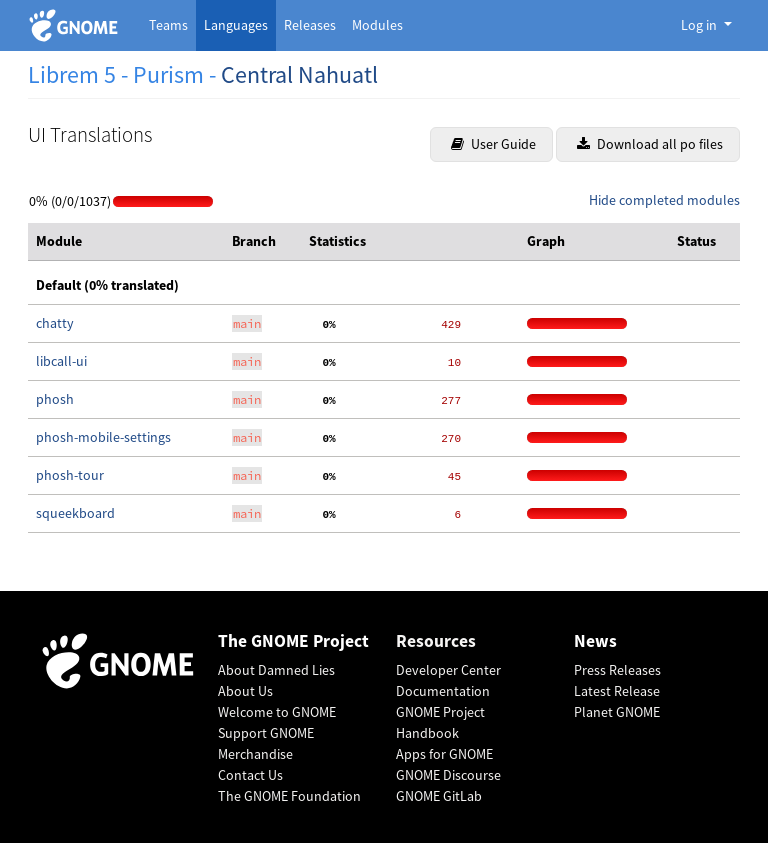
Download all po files (650, 144)
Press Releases (617, 670)
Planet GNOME (617, 712)
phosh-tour (70, 475)
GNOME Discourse (448, 775)
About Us (245, 691)
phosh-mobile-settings (103, 437)
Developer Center (448, 670)
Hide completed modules (664, 200)
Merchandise (255, 754)
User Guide (493, 144)
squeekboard (75, 513)
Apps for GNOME (444, 754)
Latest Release (617, 691)
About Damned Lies (276, 670)
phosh (55, 399)
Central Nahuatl (299, 74)
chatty (55, 323)
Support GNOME (266, 733)
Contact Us (250, 775)
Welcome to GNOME (277, 712)
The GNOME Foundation (289, 796)
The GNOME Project (293, 641)
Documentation (443, 691)
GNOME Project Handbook (440, 722)
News (595, 641)
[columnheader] (126, 242)
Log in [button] (700, 25)
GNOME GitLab (439, 796)
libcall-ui (61, 361)
